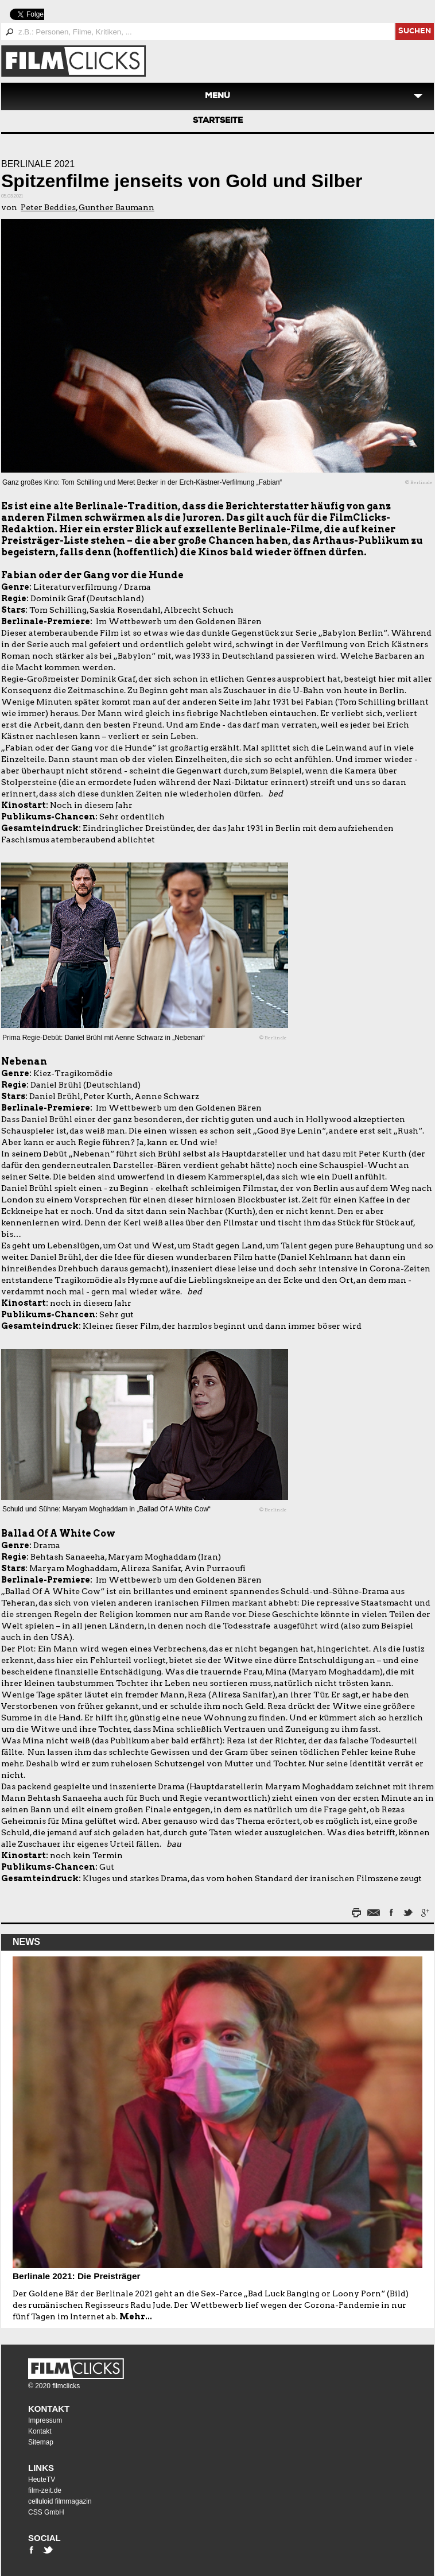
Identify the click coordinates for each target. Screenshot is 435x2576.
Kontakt (48, 2408)
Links (41, 2468)
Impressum (45, 2420)
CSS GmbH (46, 2512)
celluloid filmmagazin (60, 2501)
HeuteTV (41, 2480)
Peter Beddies (48, 207)
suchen (414, 32)
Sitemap (40, 2442)
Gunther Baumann (116, 207)
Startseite (218, 121)
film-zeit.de (44, 2490)
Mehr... (135, 2316)
